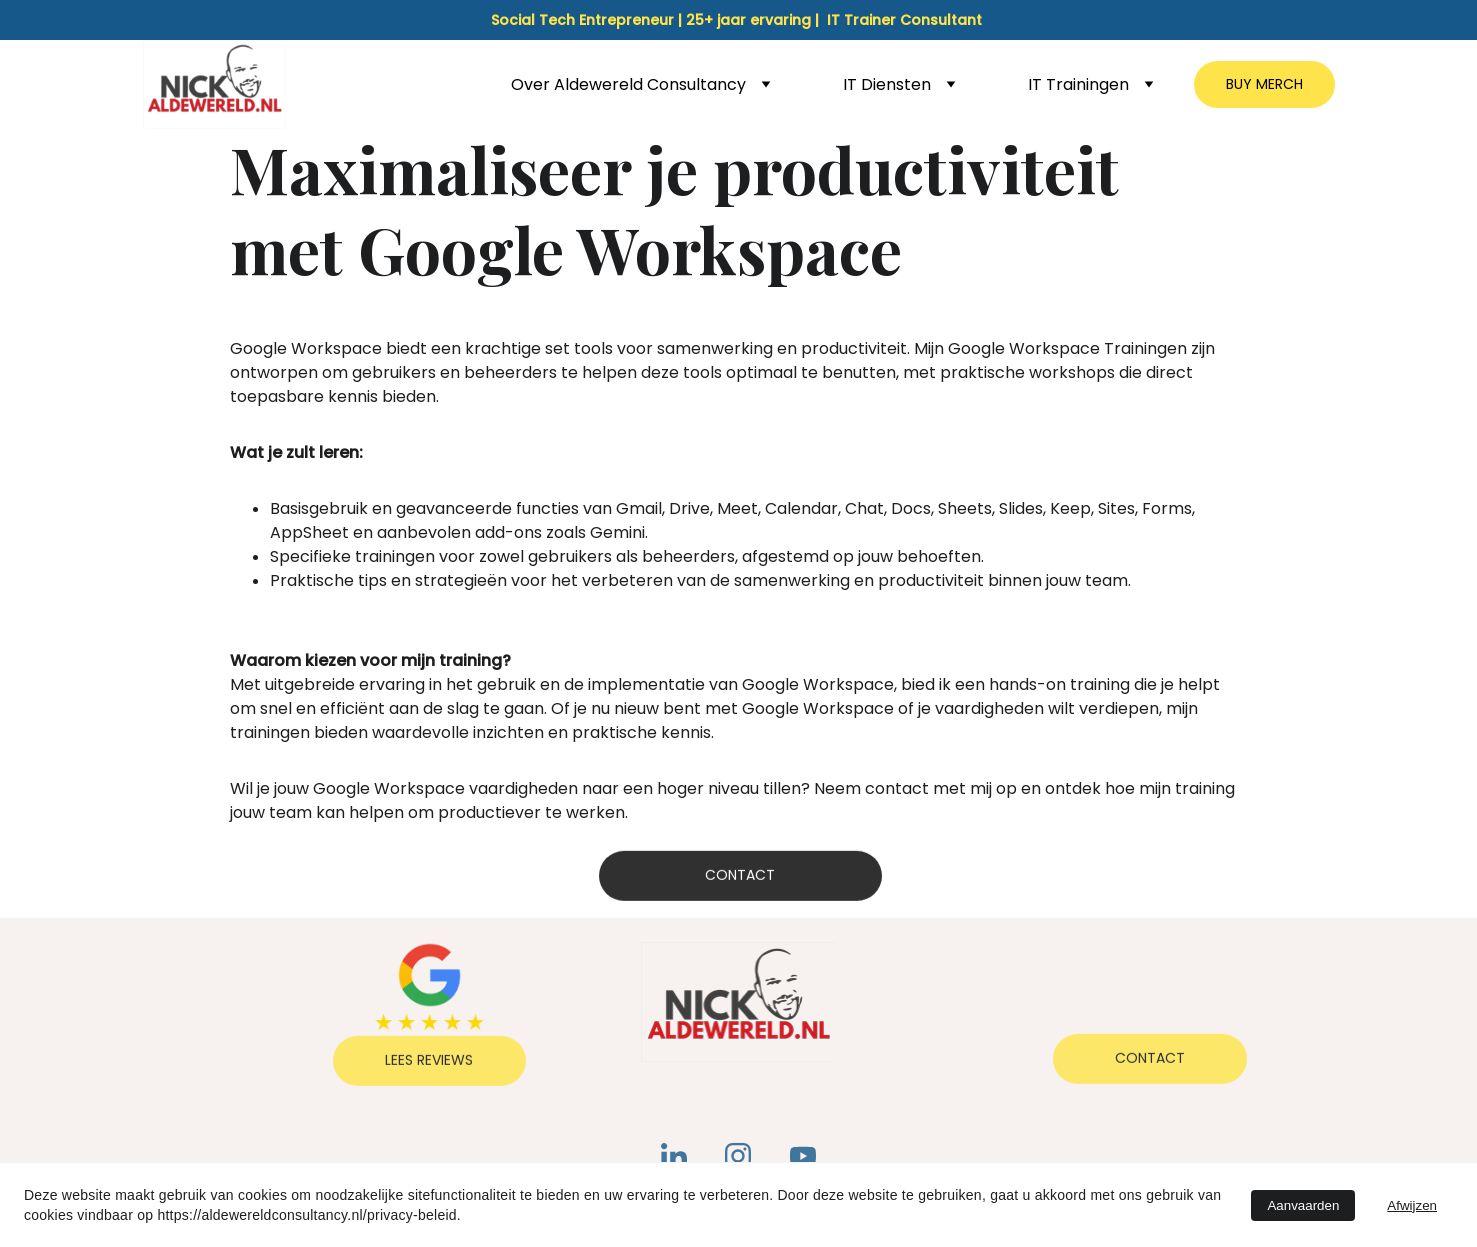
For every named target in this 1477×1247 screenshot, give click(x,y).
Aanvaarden (1303, 1205)
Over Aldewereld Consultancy (628, 84)
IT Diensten (887, 84)
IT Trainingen (1078, 84)
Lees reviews (429, 1063)
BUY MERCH (1264, 84)
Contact (740, 878)
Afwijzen (1412, 1205)
